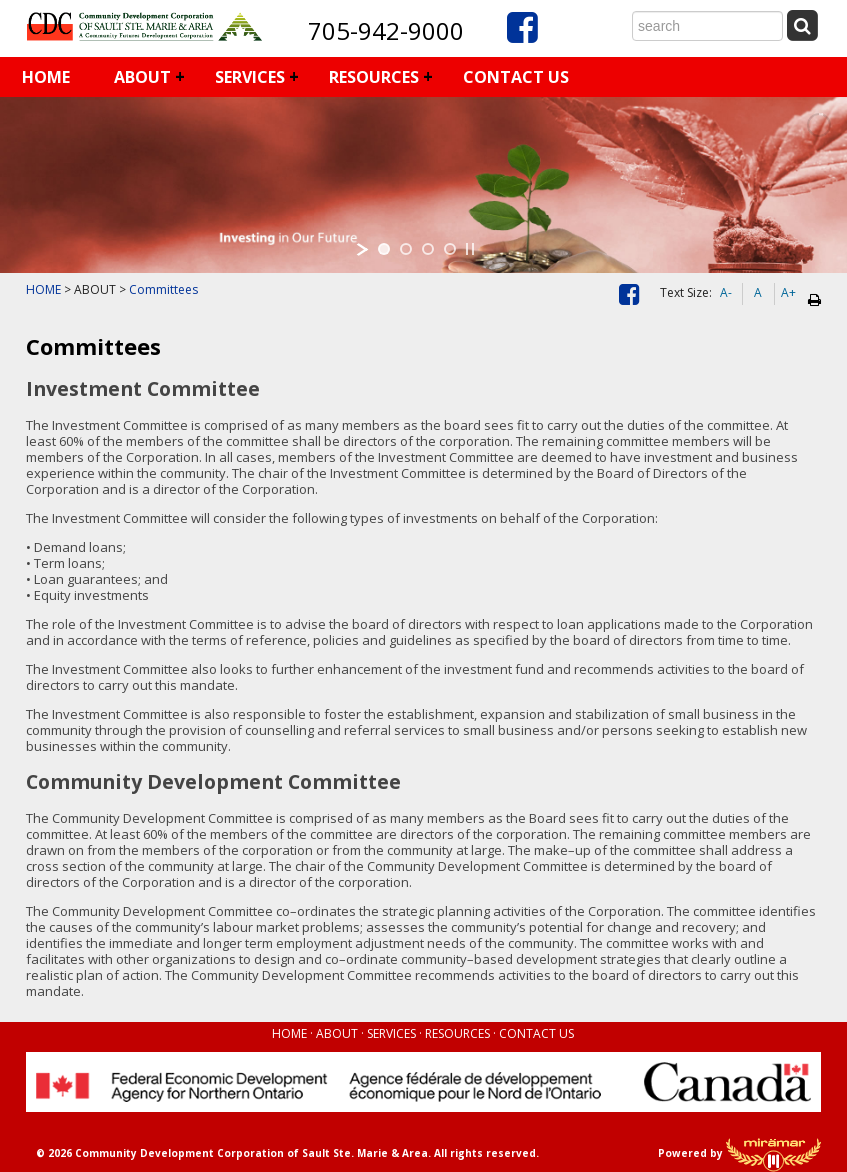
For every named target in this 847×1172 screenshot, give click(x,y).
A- (726, 292)
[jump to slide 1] (384, 249)
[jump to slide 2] (406, 249)
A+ (788, 292)
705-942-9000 (386, 30)
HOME (46, 77)
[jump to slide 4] (450, 249)
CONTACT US (516, 77)
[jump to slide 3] (428, 249)
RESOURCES (374, 77)
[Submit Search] (803, 24)
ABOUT (142, 77)
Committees (163, 289)
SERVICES (250, 77)
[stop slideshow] (470, 249)
